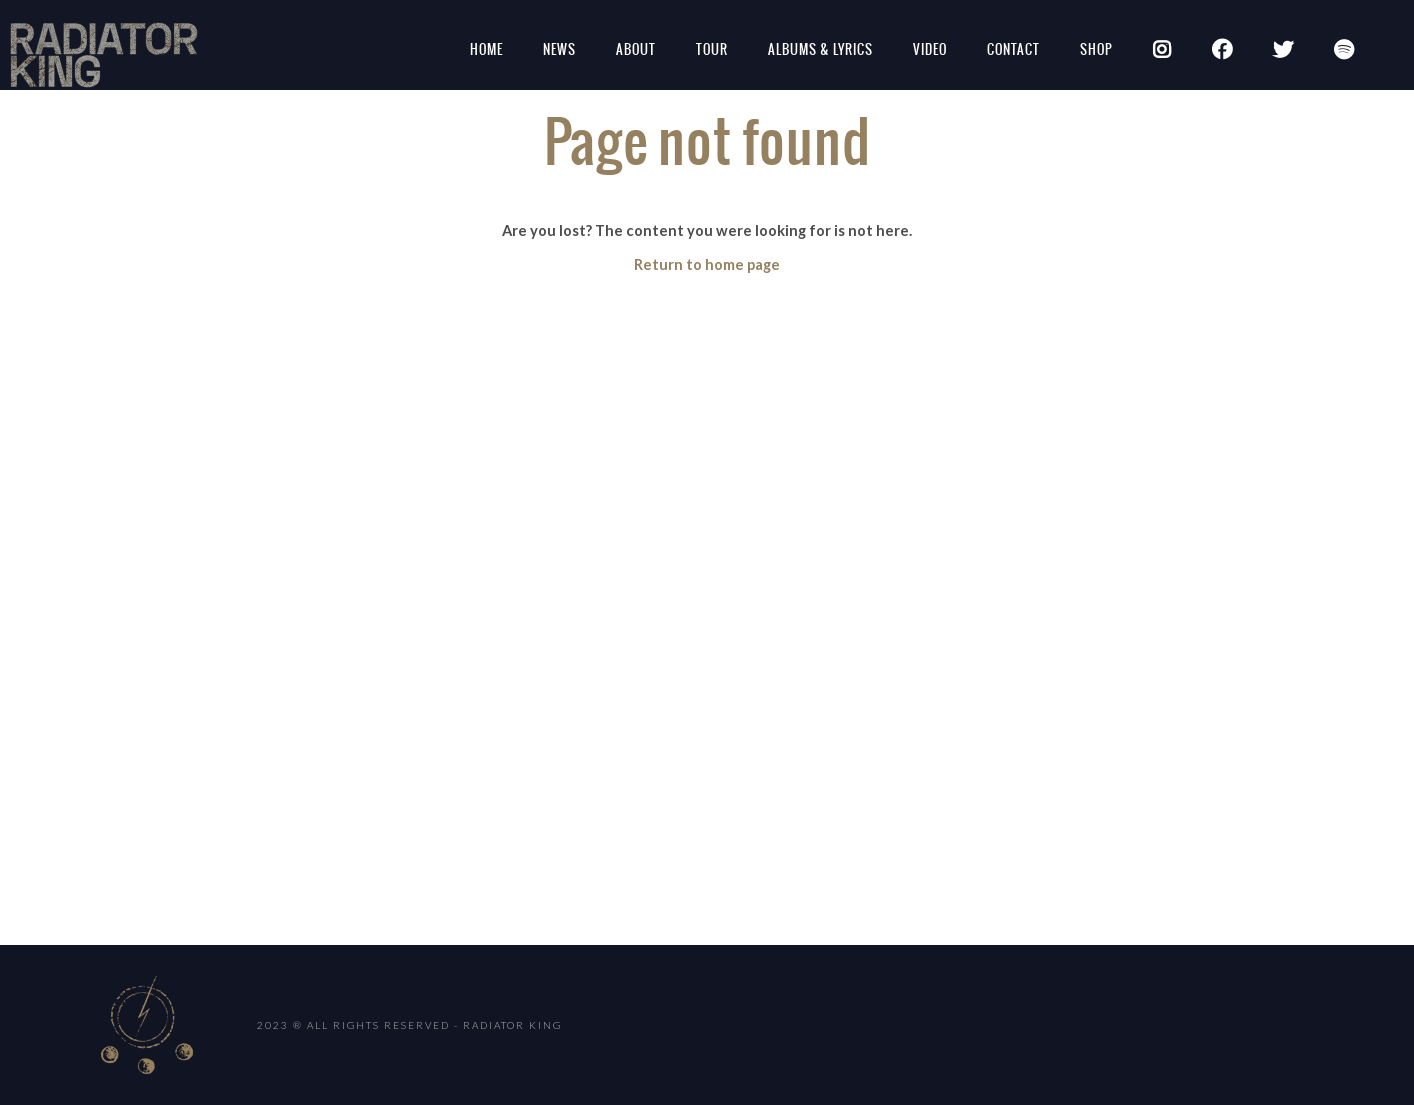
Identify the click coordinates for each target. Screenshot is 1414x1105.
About (636, 49)
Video (930, 49)
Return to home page (707, 264)
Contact (1013, 49)
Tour (712, 49)
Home (486, 49)
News (559, 49)
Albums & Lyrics (820, 49)
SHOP (1096, 49)
